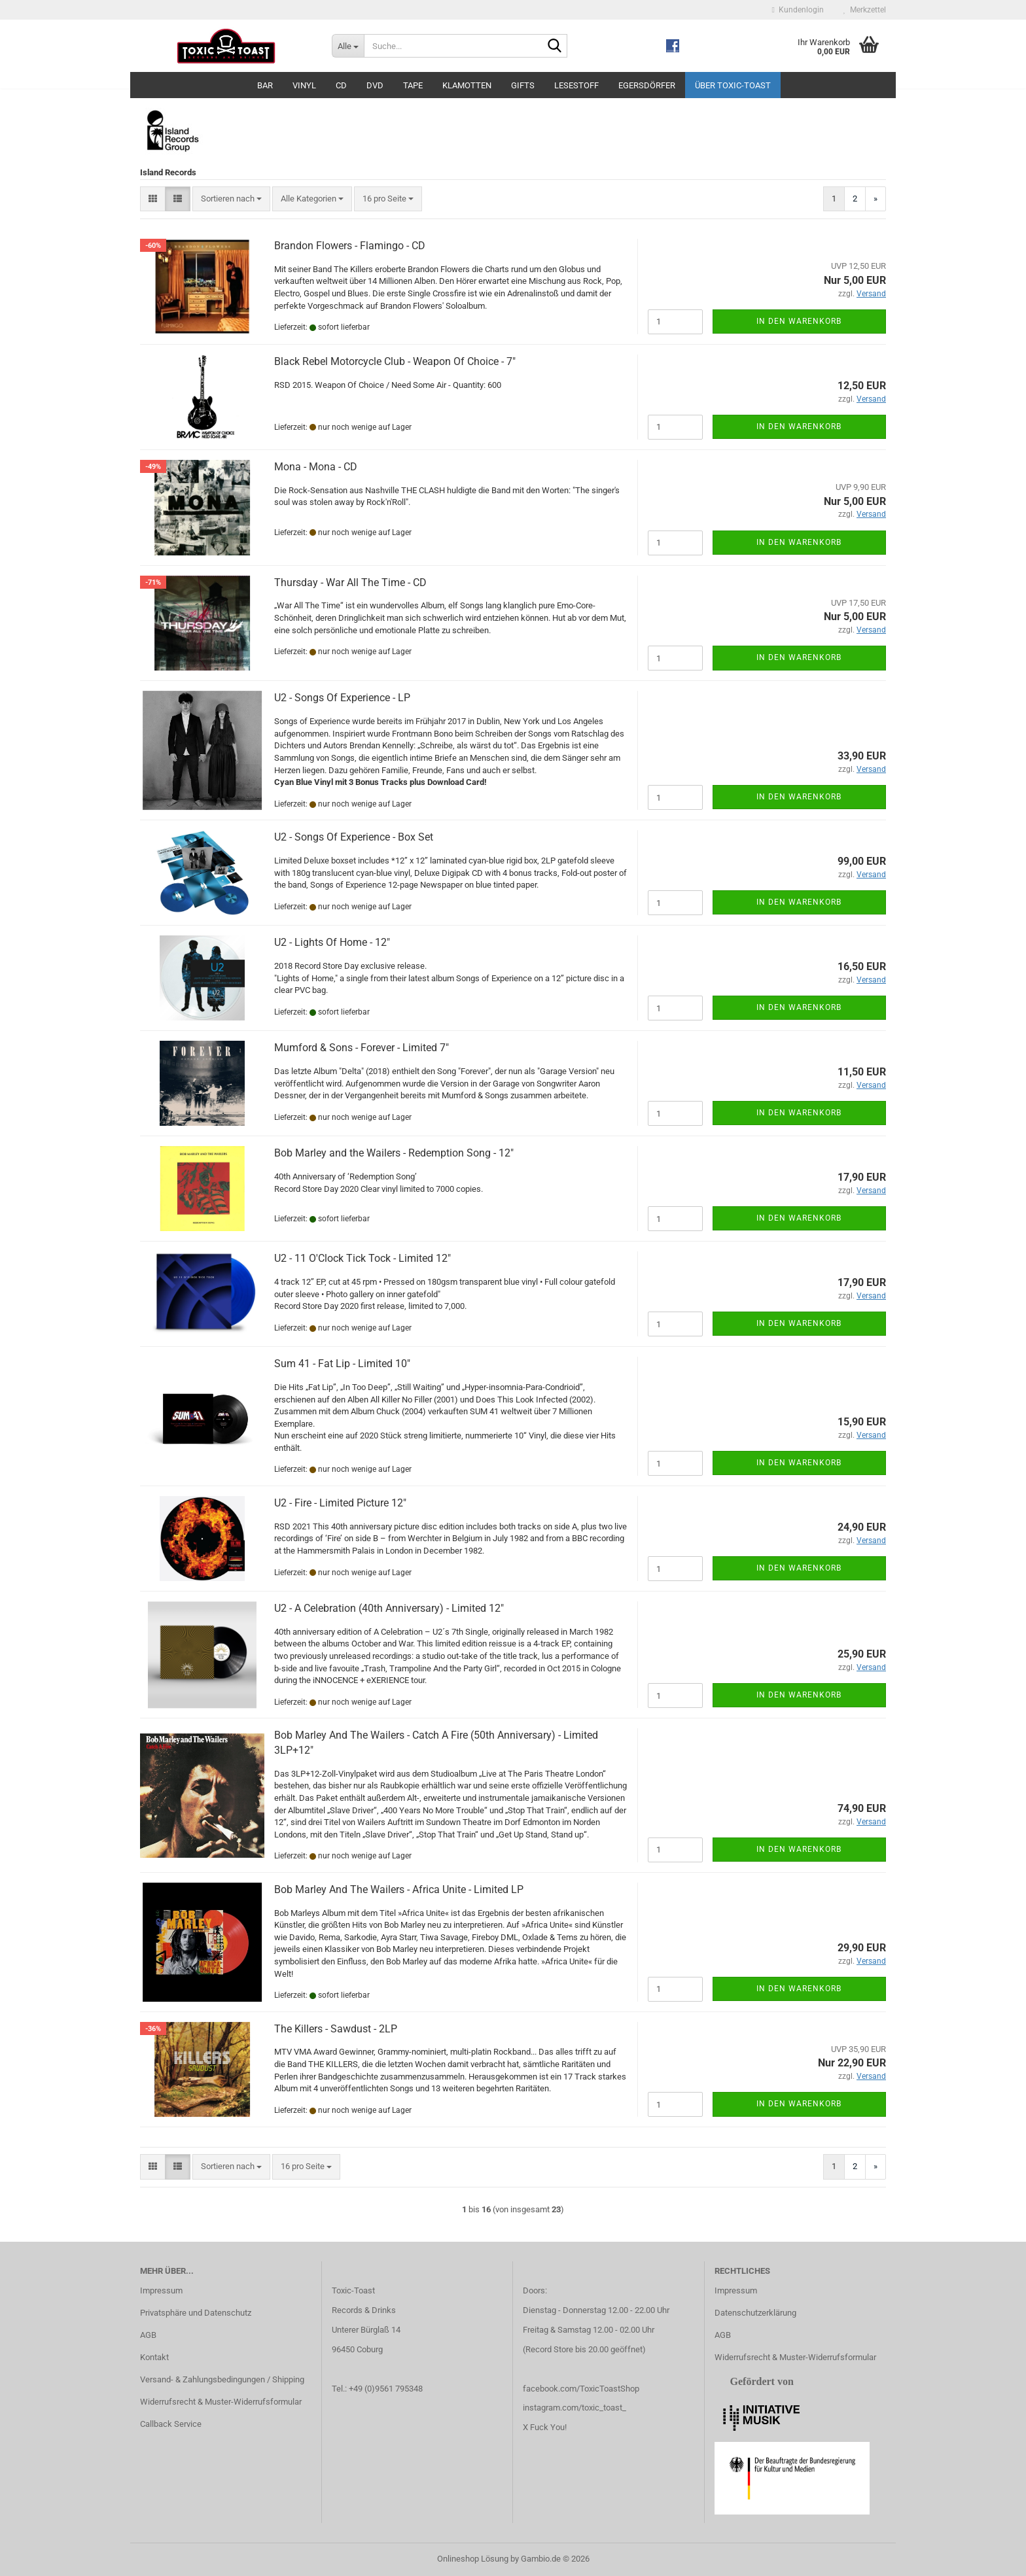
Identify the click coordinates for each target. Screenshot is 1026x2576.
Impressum (161, 2290)
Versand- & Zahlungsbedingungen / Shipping (222, 2379)
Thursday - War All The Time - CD (350, 582)
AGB (148, 2335)
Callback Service (171, 2424)
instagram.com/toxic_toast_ (574, 2407)
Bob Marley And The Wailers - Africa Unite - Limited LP (398, 1889)
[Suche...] (348, 46)
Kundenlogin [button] (798, 9)
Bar (265, 85)
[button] (153, 199)
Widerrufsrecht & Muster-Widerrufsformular (221, 2402)
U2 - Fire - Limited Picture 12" (340, 1503)
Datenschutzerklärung (755, 2313)
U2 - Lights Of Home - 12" (332, 942)
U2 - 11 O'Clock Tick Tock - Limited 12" (362, 1258)
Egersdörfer (646, 85)
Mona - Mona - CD (315, 467)
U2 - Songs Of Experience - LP (342, 697)
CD (341, 85)
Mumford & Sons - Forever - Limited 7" (361, 1047)
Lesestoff (576, 85)
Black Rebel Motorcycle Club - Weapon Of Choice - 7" (395, 361)
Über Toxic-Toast (733, 85)
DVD (374, 85)
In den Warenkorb (798, 321)
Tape (413, 85)
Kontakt (154, 2357)
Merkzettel (864, 9)
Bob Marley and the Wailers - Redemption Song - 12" (394, 1153)
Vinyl (304, 85)
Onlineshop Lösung (472, 2559)
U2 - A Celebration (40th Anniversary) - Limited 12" (389, 1608)
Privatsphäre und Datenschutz (195, 2313)
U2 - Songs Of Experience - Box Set (353, 837)
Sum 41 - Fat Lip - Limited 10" (342, 1363)
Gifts (523, 85)
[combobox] (231, 199)
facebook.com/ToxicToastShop (581, 2388)
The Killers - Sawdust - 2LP (335, 2029)
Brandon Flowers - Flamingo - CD (349, 245)
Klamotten (466, 85)
